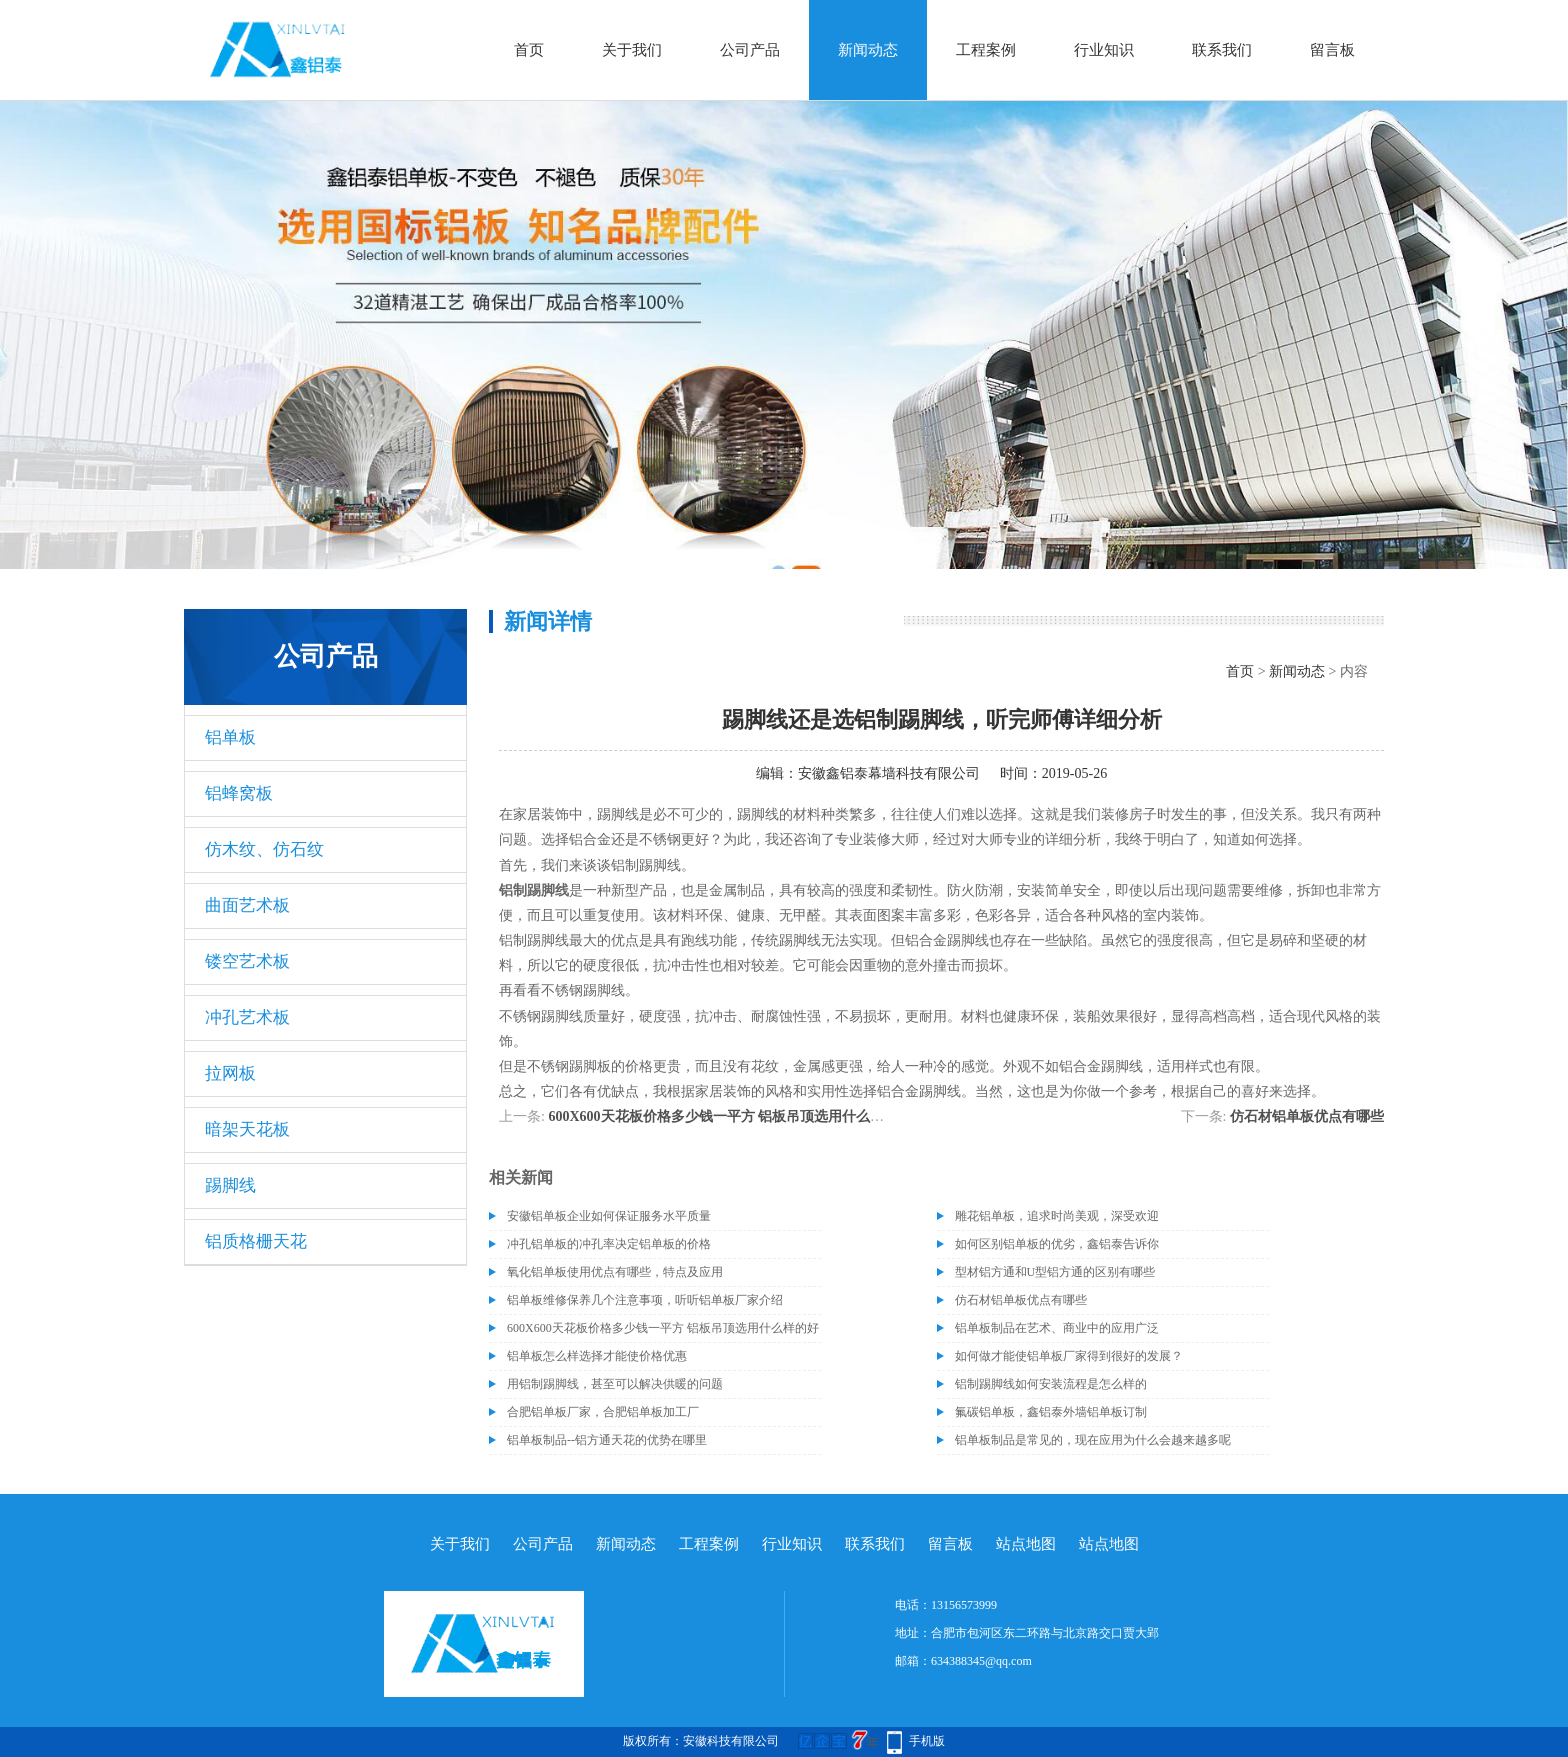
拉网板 (230, 1073)
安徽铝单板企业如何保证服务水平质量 (609, 1216)
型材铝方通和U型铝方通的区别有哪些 (1055, 1272)
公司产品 (750, 50)
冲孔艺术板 (247, 1017)
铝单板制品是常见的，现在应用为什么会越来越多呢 (1093, 1440)
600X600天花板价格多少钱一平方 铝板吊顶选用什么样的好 (730, 1116)
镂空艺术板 (247, 961)
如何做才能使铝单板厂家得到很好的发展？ (1069, 1356)
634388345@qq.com (981, 1661)
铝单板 (230, 737)
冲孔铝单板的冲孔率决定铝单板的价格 (609, 1244)
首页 (529, 50)
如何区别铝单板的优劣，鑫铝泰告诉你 (1057, 1244)
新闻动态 (868, 50)
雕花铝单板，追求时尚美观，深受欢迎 (1057, 1216)
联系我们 (1222, 50)
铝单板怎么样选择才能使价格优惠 (597, 1356)
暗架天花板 (247, 1129)
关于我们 (632, 50)
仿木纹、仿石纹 (264, 849)
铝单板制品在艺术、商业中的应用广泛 (1057, 1328)
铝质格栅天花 (256, 1241)
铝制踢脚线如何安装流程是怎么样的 (1051, 1384)
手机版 (927, 1741)
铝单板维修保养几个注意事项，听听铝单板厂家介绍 (645, 1300)
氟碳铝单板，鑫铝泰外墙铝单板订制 (1051, 1412)
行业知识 (1104, 50)
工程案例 (986, 50)
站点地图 (1026, 1544)
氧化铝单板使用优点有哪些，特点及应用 (615, 1272)
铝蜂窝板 (239, 793)
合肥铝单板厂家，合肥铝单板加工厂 (603, 1412)
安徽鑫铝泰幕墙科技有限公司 (889, 773)
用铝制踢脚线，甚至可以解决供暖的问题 (615, 1384)
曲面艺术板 (247, 905)
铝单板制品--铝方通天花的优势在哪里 (607, 1440)
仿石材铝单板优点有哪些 (1307, 1116)
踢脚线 (230, 1185)
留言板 (1332, 50)
